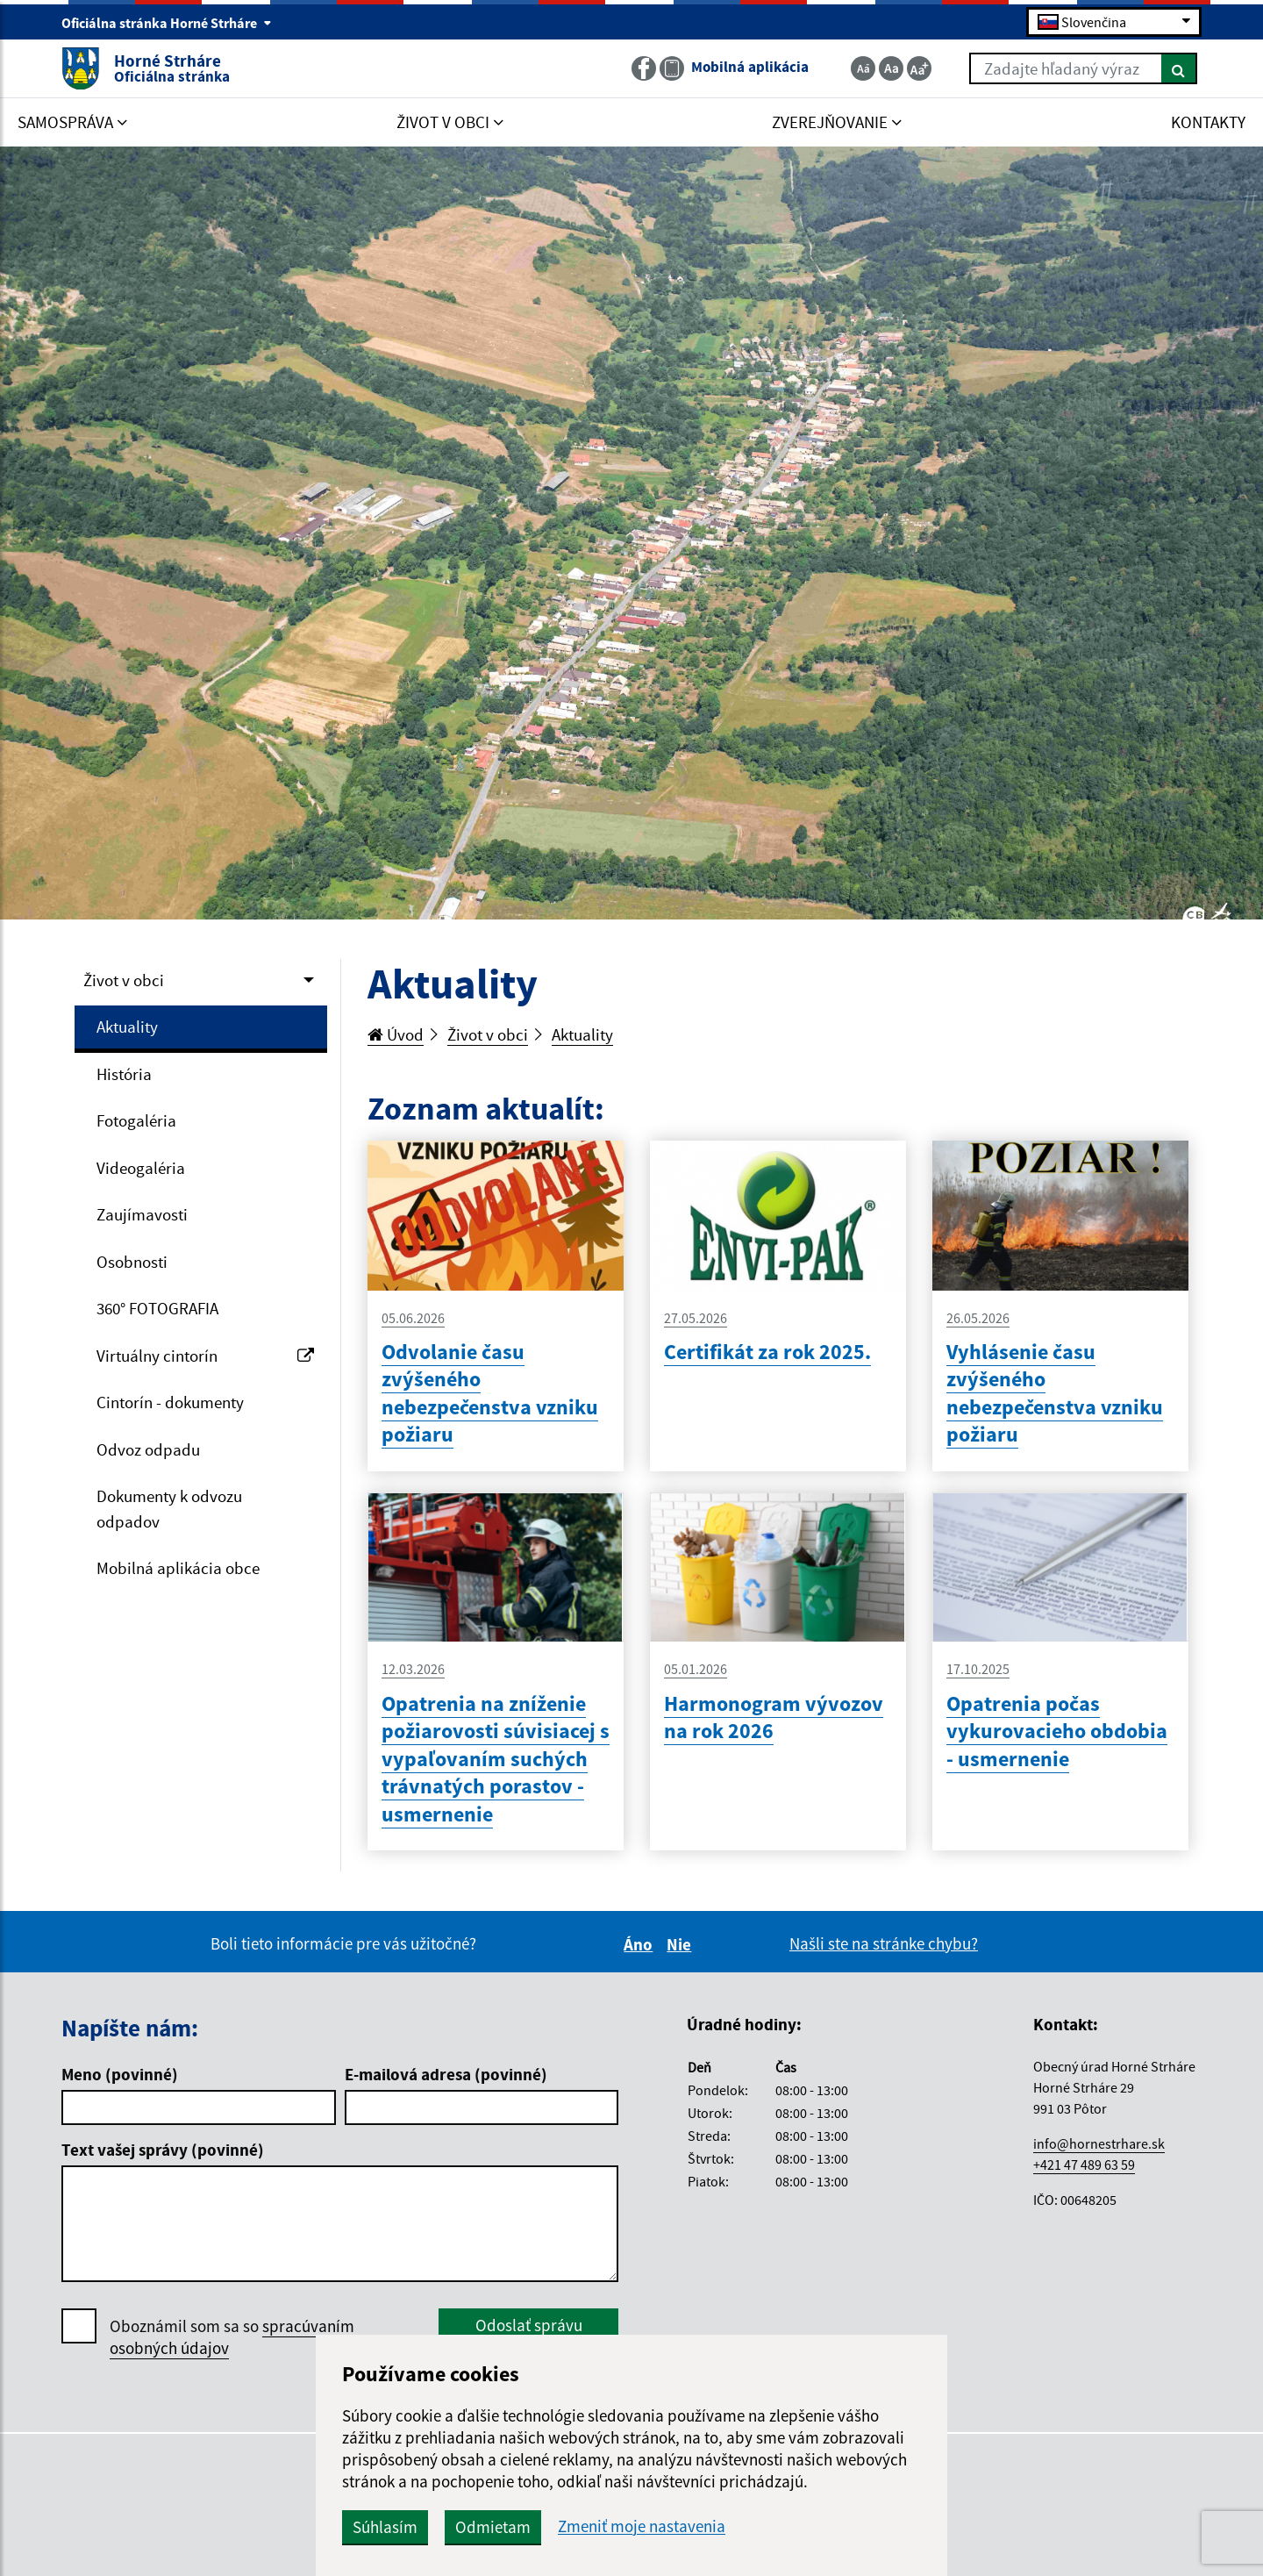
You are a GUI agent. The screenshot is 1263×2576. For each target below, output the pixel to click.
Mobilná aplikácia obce (178, 1567)
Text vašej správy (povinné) (162, 2149)
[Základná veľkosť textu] (891, 68)
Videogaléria (140, 1167)
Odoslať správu (528, 2325)
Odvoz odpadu (148, 1449)
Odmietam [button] (493, 2526)
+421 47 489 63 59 (1084, 2164)
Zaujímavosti (142, 1214)
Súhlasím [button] (385, 2526)
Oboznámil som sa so (232, 2337)
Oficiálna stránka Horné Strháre (166, 23)
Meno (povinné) (119, 2074)
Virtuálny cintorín (205, 1355)
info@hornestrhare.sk (1099, 2143)
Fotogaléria (136, 1120)
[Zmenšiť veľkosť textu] (863, 68)
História (124, 1073)
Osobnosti (132, 1261)
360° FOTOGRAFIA (157, 1308)
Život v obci (123, 980)
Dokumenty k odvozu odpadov (169, 1508)
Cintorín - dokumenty (170, 1402)
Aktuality (127, 1026)
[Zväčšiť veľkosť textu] (919, 68)
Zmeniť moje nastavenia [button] (641, 2526)
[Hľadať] (1179, 68)
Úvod (395, 1034)
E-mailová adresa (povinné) (446, 2074)
